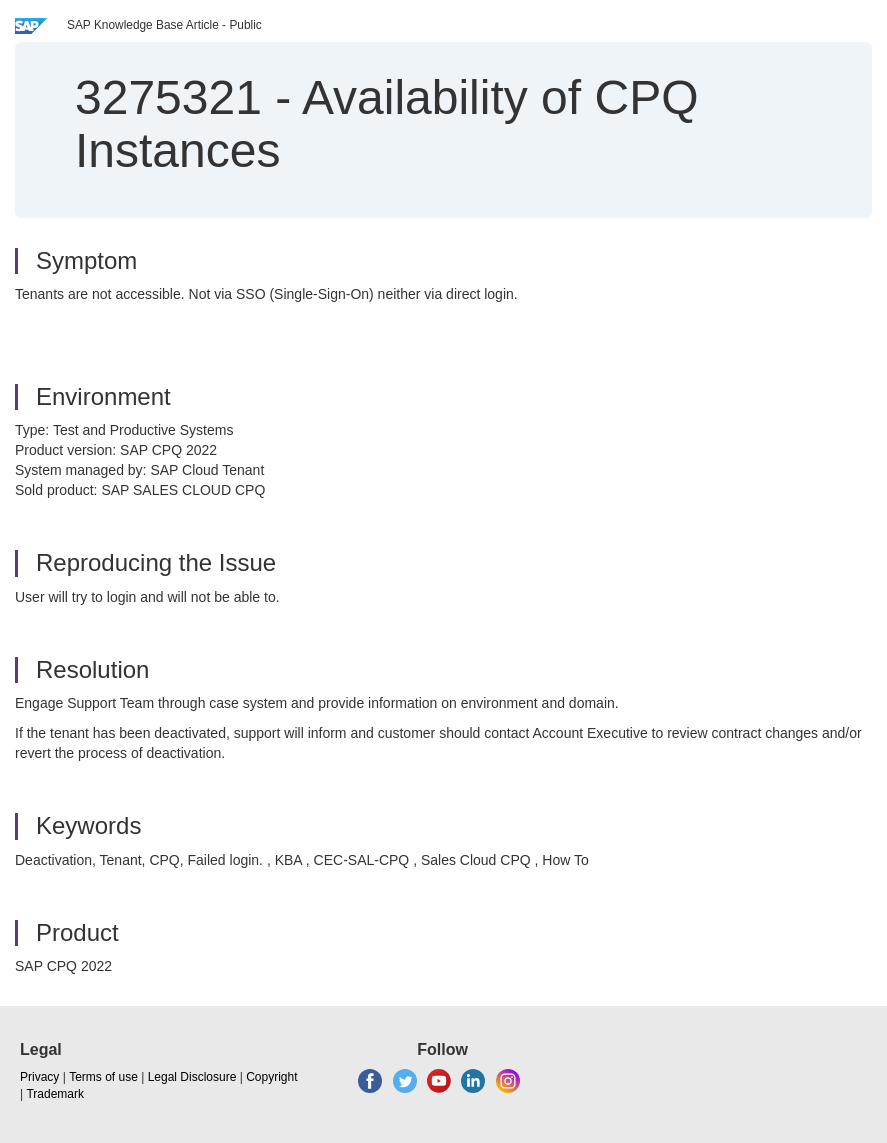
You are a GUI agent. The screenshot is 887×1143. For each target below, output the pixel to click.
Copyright (271, 1077)
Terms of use (103, 1077)
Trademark (55, 1094)
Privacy (39, 1077)
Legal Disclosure (192, 1077)
